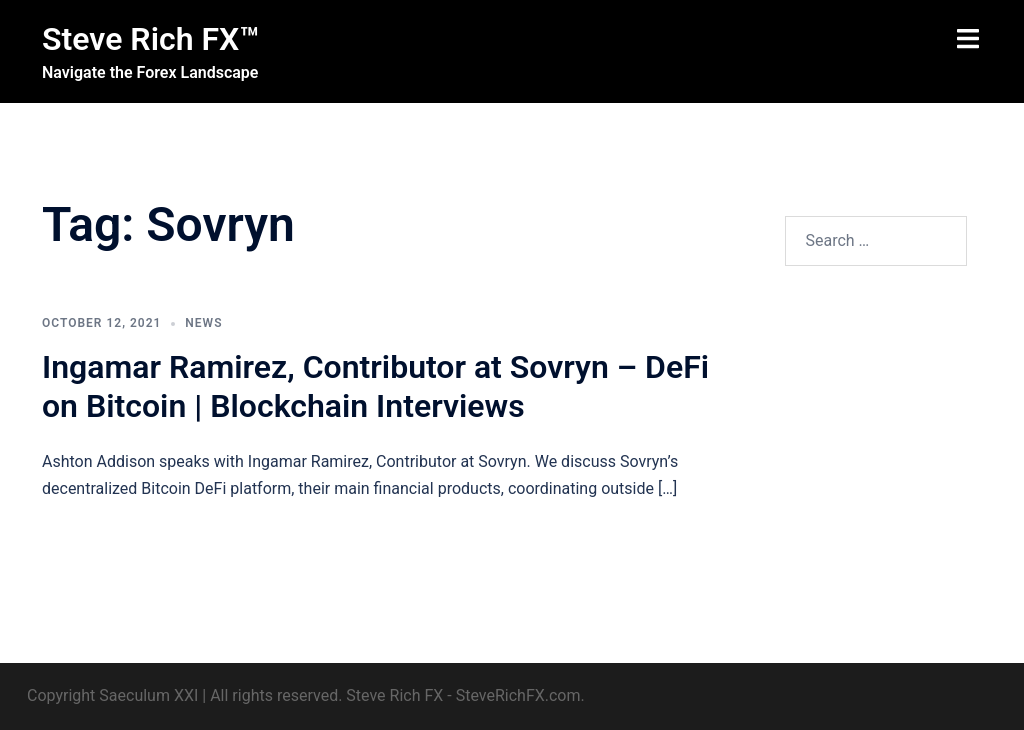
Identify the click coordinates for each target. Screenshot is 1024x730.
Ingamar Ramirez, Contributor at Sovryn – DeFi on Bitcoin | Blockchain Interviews (375, 386)
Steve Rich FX (394, 695)
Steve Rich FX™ (150, 39)
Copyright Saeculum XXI (112, 695)
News (203, 323)
